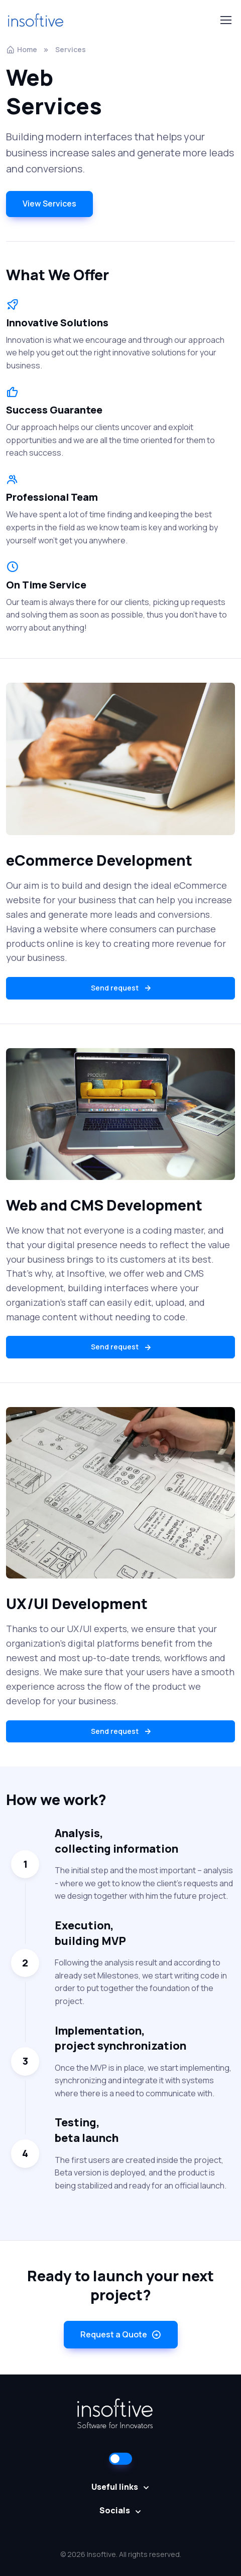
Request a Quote (120, 2335)
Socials (114, 2510)
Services (70, 49)
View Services (49, 203)
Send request (122, 988)
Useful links (114, 2486)
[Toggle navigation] (225, 20)
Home (21, 49)
